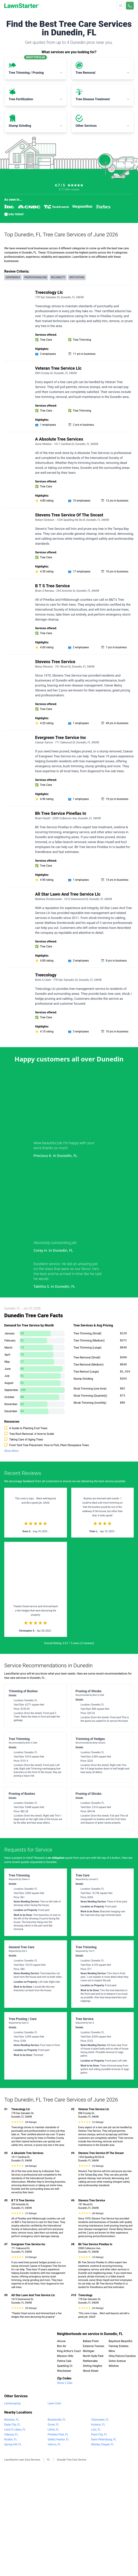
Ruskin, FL (10, 2439)
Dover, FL (53, 2424)
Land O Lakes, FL (15, 2429)
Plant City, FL (99, 2434)
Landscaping (12, 2403)
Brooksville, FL (57, 2419)
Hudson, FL (98, 2424)
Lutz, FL (96, 2429)
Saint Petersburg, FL (103, 2439)
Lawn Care (54, 2403)
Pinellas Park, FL (58, 2434)
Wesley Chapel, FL (102, 2444)
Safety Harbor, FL (58, 2439)
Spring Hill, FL (12, 2444)
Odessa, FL (11, 2434)
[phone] (130, 6)
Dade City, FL (12, 2424)
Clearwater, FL (100, 2419)
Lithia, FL (53, 2429)
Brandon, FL (11, 2419)
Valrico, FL (54, 2444)
